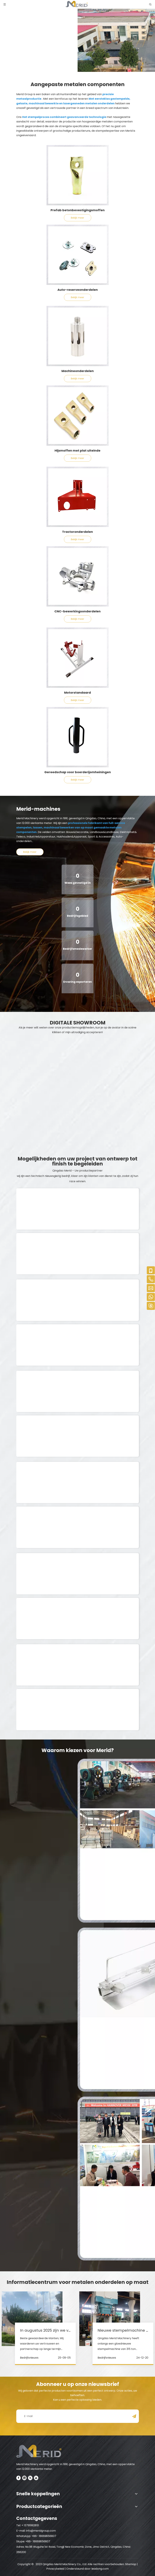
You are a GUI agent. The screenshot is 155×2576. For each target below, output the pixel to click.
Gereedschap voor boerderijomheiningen (77, 772)
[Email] (77, 2416)
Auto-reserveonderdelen (77, 290)
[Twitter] (30, 2477)
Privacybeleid (55, 2569)
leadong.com (100, 2569)
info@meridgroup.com (41, 2531)
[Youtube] (36, 2477)
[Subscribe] (134, 2416)
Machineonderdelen (77, 371)
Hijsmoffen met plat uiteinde (77, 450)
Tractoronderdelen (77, 532)
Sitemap (130, 2564)
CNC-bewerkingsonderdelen (77, 611)
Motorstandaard (77, 692)
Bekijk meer (77, 217)
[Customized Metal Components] (78, 175)
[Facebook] (18, 2477)
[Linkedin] (24, 2477)
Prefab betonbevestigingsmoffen (78, 210)
